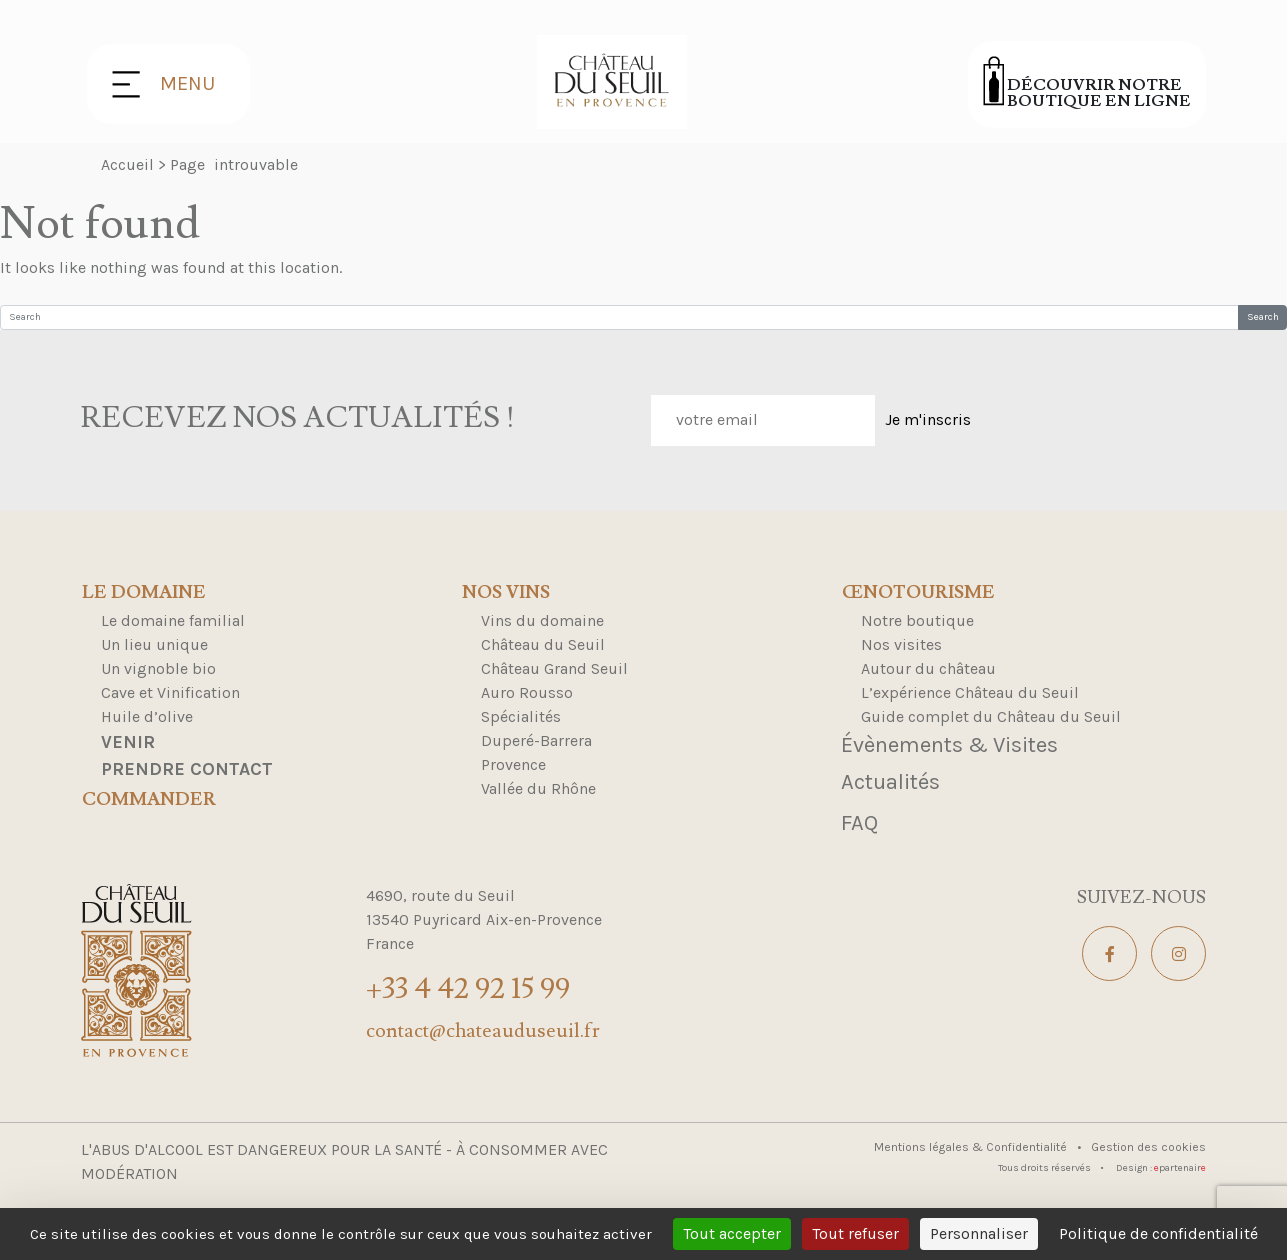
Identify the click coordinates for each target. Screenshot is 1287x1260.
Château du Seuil (543, 644)
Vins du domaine (542, 620)
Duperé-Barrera (536, 740)
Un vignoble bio (158, 668)
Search (1263, 317)
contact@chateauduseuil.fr (483, 1031)
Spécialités (521, 716)
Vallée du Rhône (538, 788)
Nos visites (901, 644)
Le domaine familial (173, 620)
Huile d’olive (147, 716)
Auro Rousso (527, 692)
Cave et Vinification (170, 692)
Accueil (127, 164)
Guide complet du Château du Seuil (991, 716)
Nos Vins (506, 593)
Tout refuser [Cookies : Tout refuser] (855, 1233)
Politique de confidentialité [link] (1158, 1233)
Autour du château (928, 668)
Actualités (890, 782)
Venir (128, 742)
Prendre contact (187, 769)
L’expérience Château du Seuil (970, 692)
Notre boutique (917, 620)
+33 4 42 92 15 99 (468, 988)
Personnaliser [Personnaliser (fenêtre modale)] (979, 1233)
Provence (513, 764)
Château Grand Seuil (554, 668)
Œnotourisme (918, 593)
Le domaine (144, 593)
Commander (149, 800)
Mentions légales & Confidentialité (972, 1147)
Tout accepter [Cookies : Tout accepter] (732, 1233)
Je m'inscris (928, 419)
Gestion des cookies (1148, 1147)
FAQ (859, 823)
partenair (1180, 1168)
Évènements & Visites (949, 745)
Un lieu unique (154, 644)
